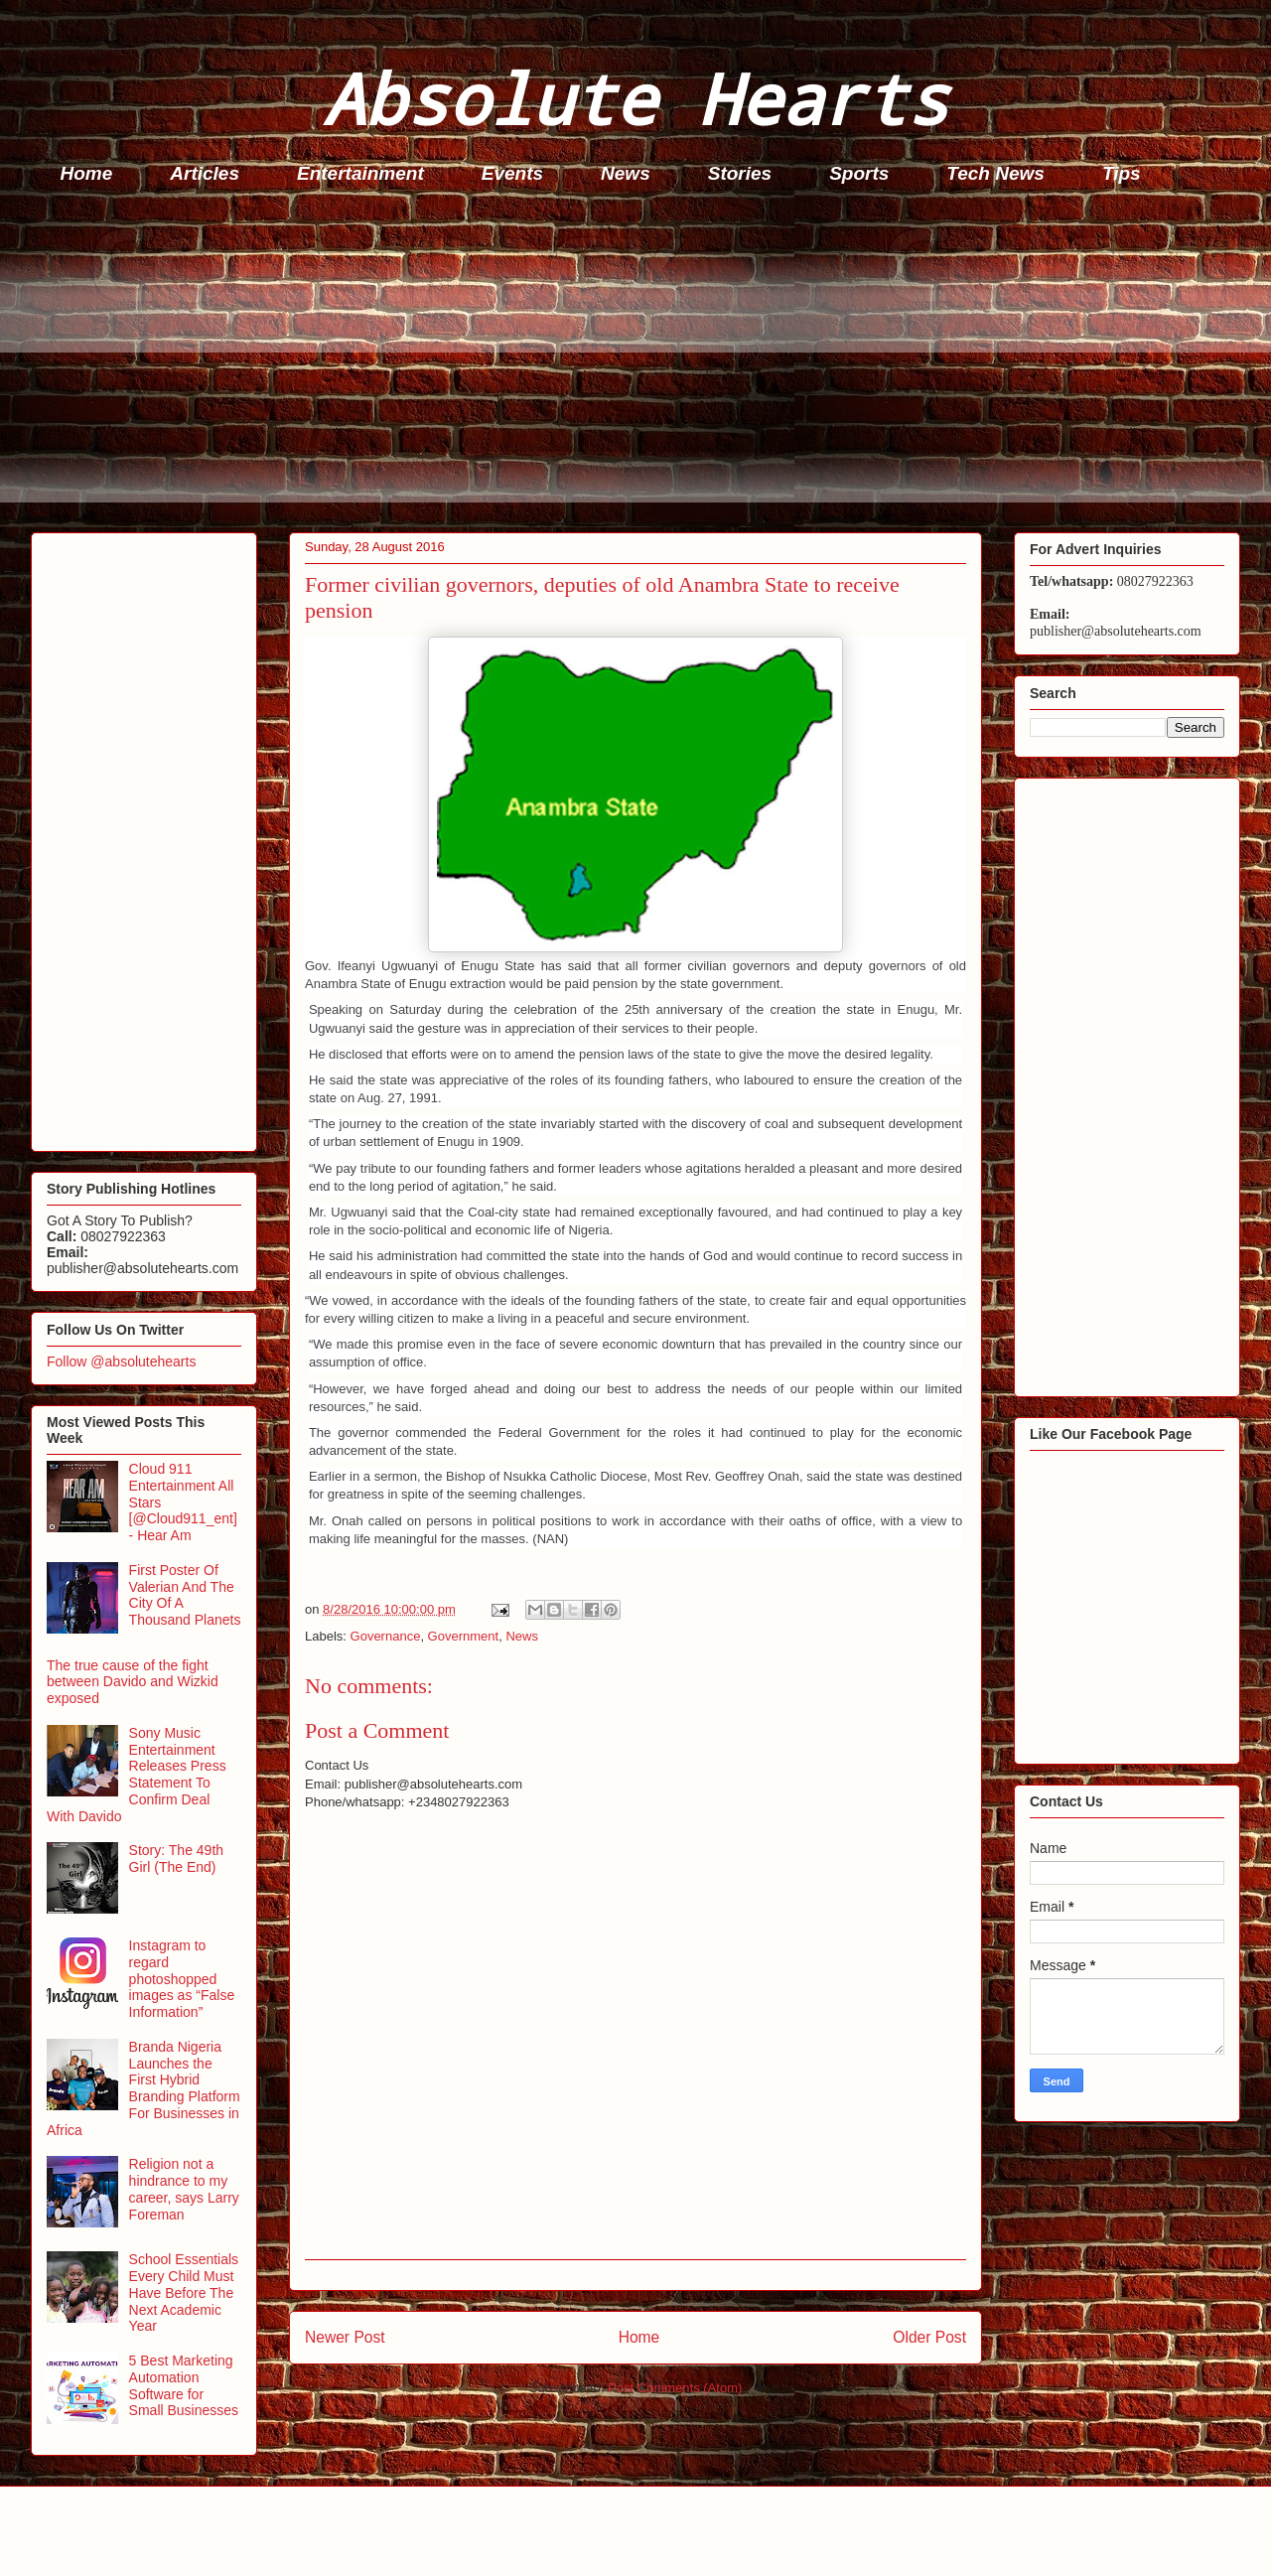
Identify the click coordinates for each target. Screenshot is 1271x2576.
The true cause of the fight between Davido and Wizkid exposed (132, 1682)
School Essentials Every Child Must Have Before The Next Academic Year (184, 2292)
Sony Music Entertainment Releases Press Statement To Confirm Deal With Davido (136, 1774)
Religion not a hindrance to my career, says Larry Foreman (184, 2188)
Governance (386, 1636)
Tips (1121, 173)
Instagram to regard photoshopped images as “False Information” (182, 1978)
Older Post (929, 2337)
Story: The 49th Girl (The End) (176, 1858)
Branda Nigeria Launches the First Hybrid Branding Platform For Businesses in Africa (143, 2088)
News (625, 173)
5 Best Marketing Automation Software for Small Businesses (184, 2385)
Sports (859, 173)
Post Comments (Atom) (675, 2387)
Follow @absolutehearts (121, 1361)
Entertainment (360, 173)
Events (512, 173)
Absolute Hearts (635, 98)
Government (463, 1636)
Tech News (995, 173)
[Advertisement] (626, 363)
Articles (204, 173)
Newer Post (345, 2337)
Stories (740, 173)
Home (87, 173)
